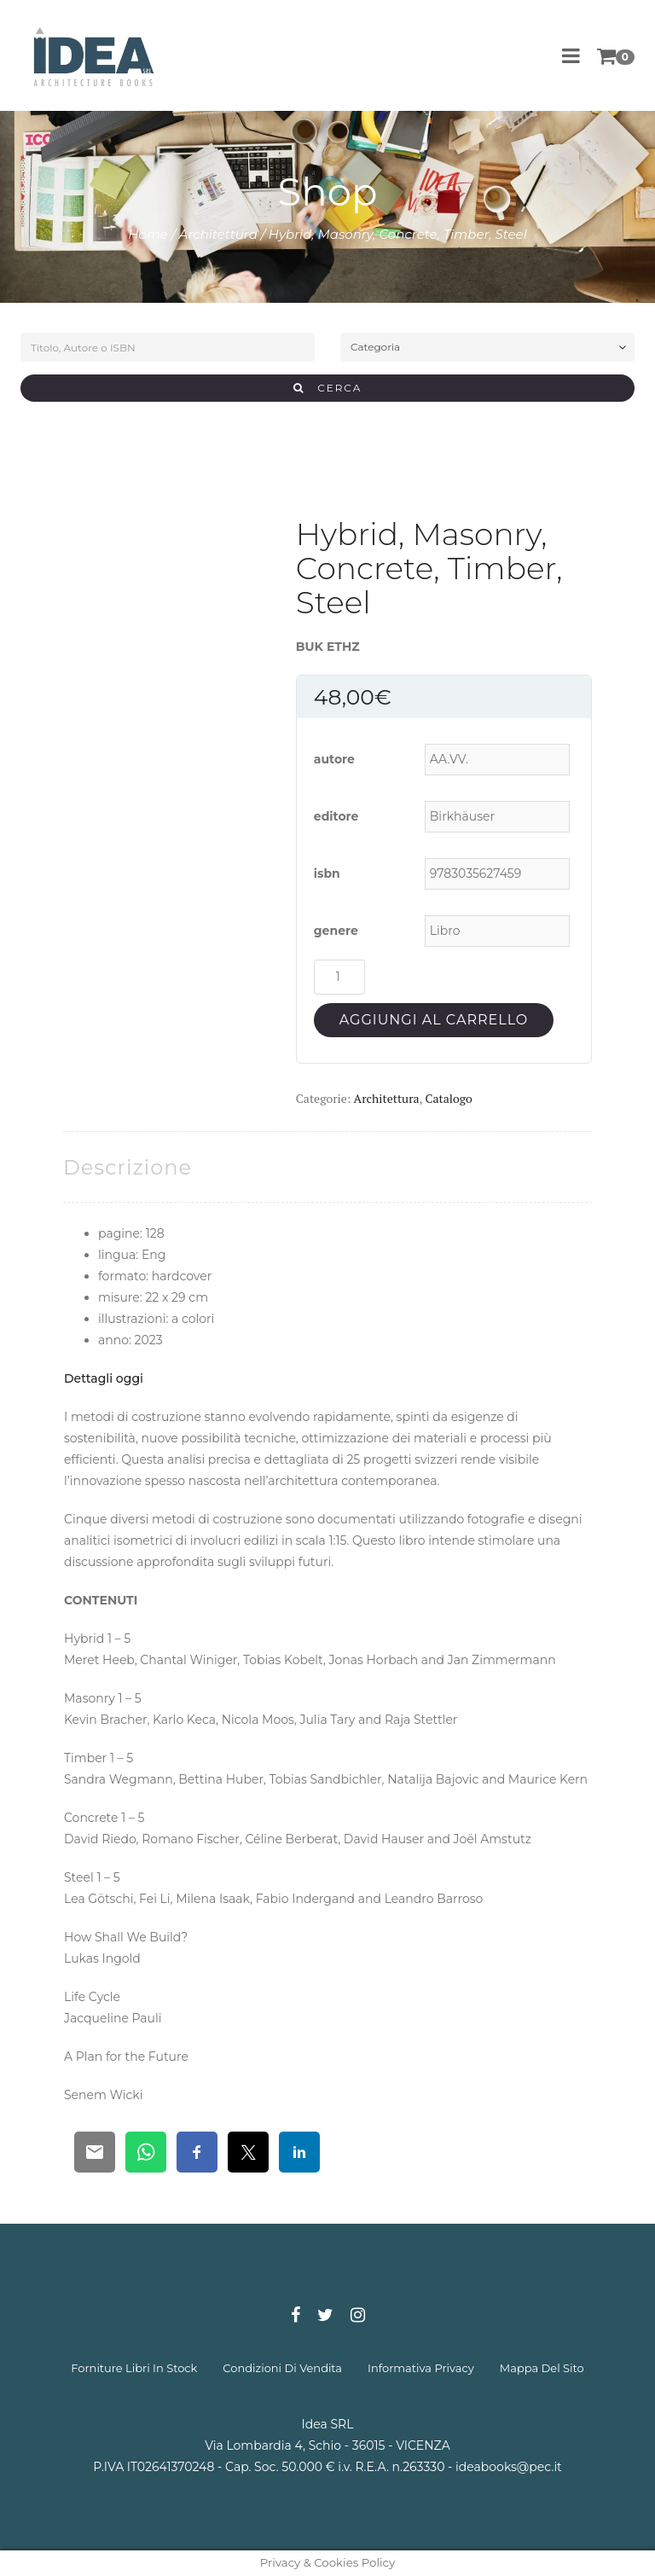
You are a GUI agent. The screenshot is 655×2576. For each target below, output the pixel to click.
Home (148, 234)
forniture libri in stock (134, 2368)
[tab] (127, 1167)
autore (334, 759)
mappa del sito (542, 2368)
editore (336, 816)
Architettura (218, 234)
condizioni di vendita (282, 2368)
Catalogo (448, 1098)
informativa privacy (421, 2368)
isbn (327, 873)
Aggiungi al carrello (433, 1020)
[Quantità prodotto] (339, 977)
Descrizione (127, 1167)
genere (336, 930)
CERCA (327, 387)
